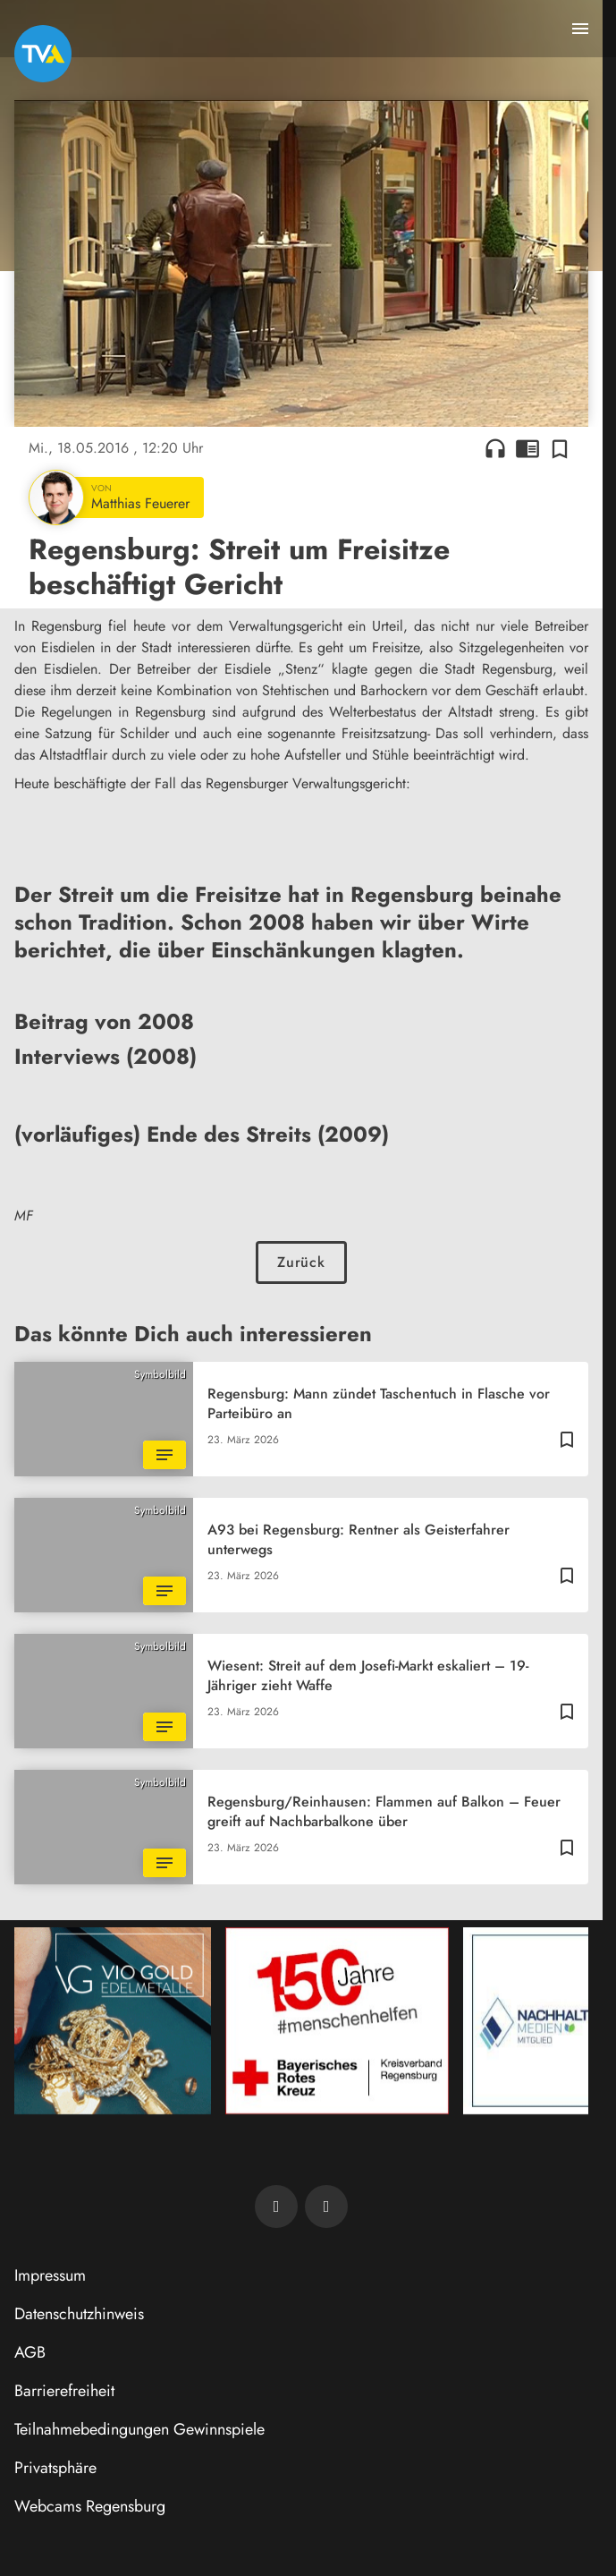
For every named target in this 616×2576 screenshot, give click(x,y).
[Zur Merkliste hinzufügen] (559, 448)
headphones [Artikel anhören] (495, 448)
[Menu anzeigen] (580, 28)
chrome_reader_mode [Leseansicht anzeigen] (527, 448)
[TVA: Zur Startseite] (43, 53)
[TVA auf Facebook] (276, 2206)
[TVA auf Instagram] (326, 2206)
